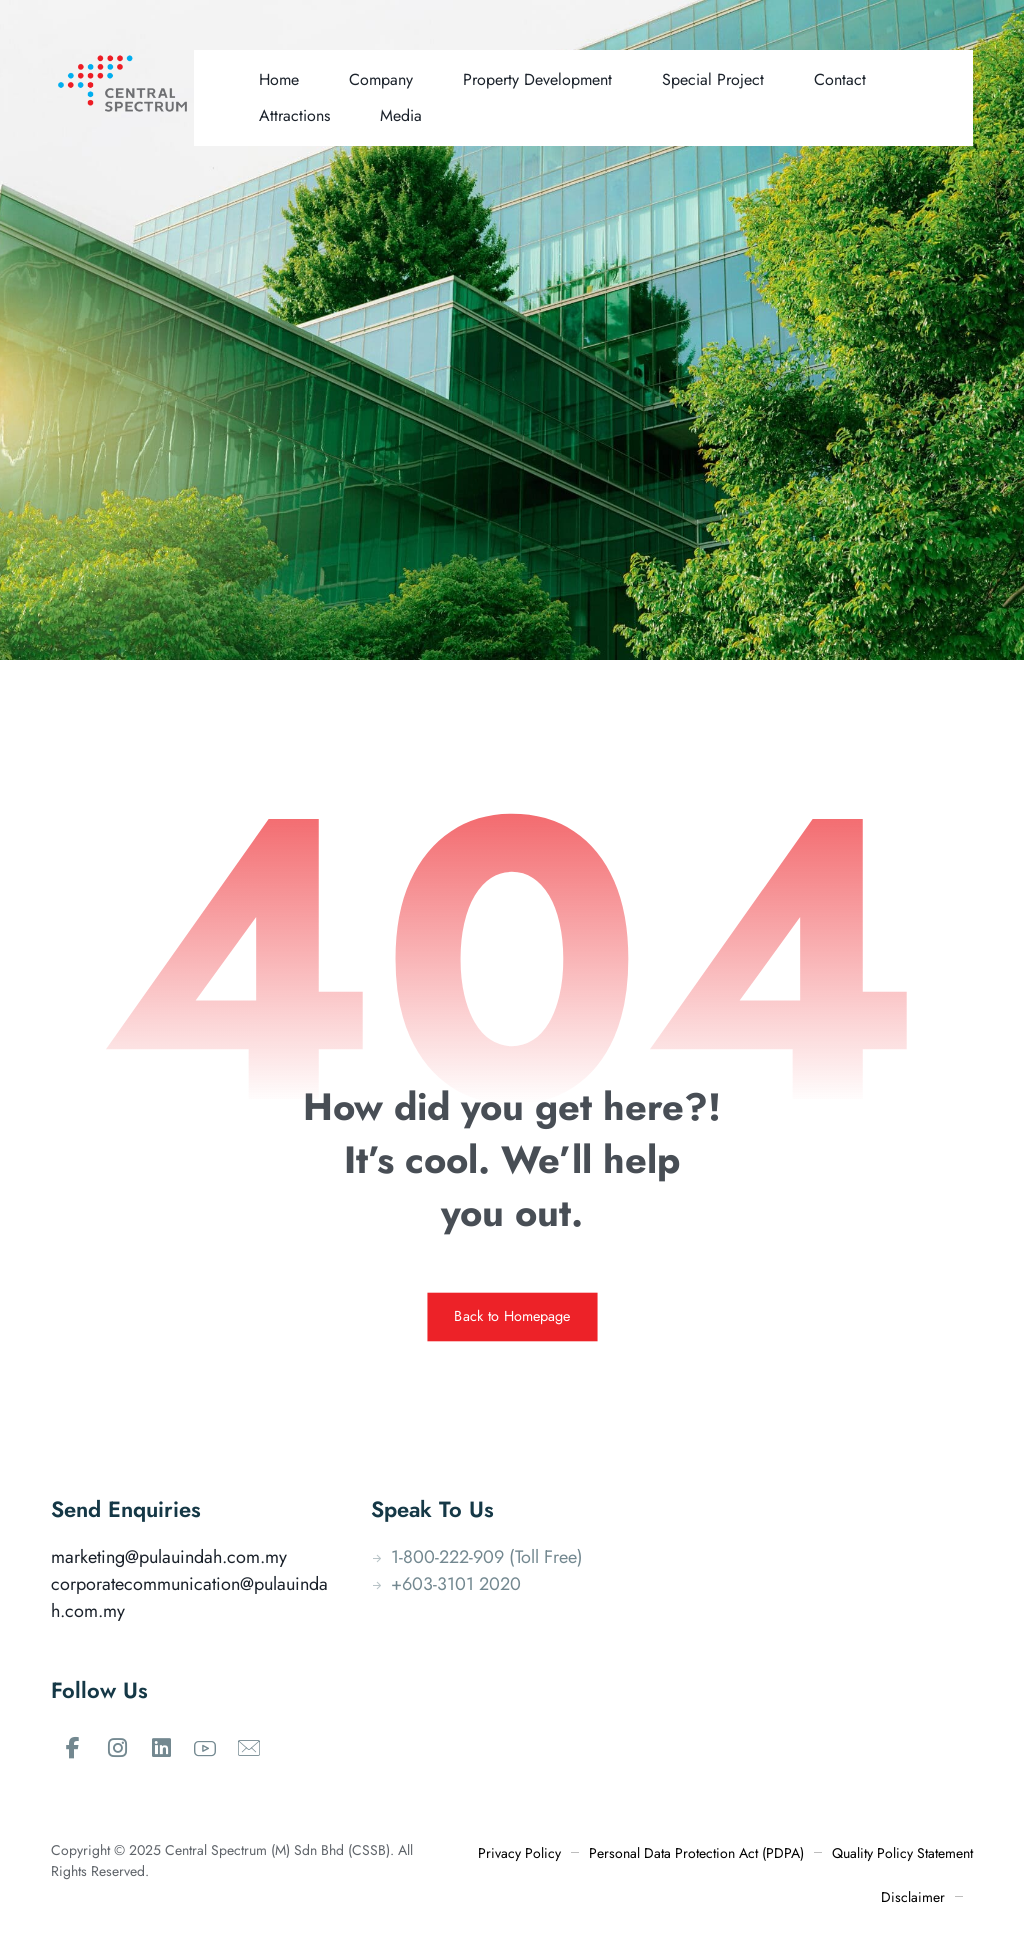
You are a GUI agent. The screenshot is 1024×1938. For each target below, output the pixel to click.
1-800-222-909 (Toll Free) (477, 1557)
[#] (73, 1748)
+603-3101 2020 (446, 1584)
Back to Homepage (512, 1316)
